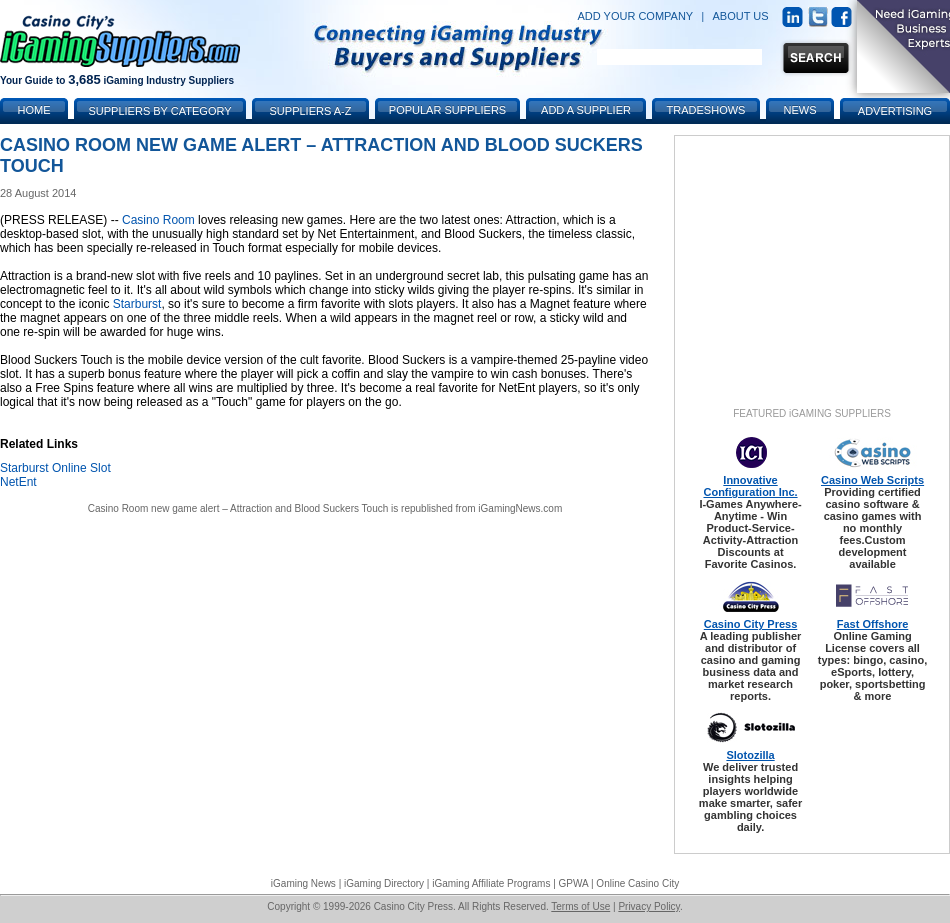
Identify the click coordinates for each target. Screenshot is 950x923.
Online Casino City (637, 883)
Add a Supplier (586, 110)
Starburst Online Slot (55, 468)
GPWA (574, 883)
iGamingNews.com (520, 508)
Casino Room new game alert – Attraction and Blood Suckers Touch (238, 508)
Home (34, 110)
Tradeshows (706, 110)
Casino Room (158, 220)
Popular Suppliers (447, 110)
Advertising (895, 111)
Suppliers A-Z (311, 111)
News (800, 110)
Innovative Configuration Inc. (750, 486)
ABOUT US (741, 16)
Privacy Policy (649, 906)
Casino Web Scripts (872, 480)
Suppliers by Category (159, 111)
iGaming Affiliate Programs (491, 883)
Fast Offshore (873, 624)
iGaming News (303, 883)
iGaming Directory (384, 883)
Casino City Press (751, 624)
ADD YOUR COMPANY (635, 16)
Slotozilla (750, 755)
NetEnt (18, 482)
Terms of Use (580, 906)
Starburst (137, 304)
